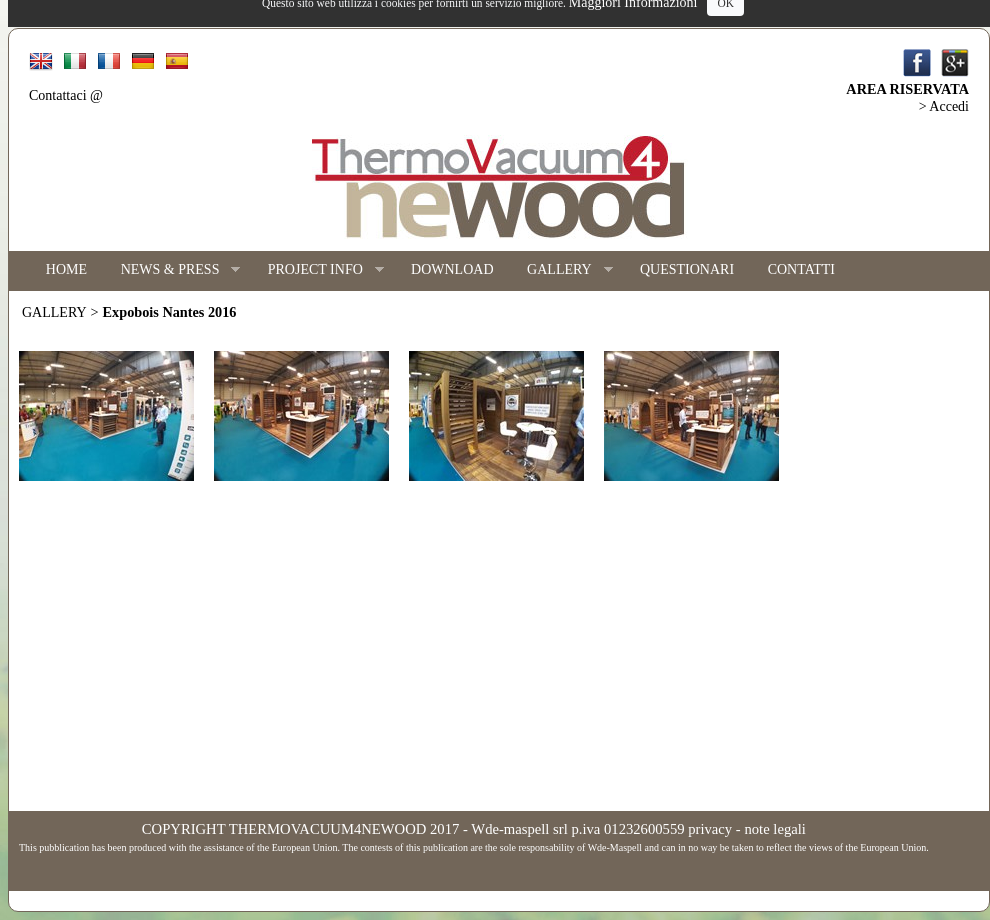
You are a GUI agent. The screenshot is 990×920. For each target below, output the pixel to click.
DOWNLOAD (452, 269)
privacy (710, 829)
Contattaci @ (66, 95)
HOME (66, 269)
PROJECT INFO (317, 270)
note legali (774, 829)
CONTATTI (801, 269)
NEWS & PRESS (172, 270)
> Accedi (944, 106)
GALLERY (561, 270)
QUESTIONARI (687, 269)
